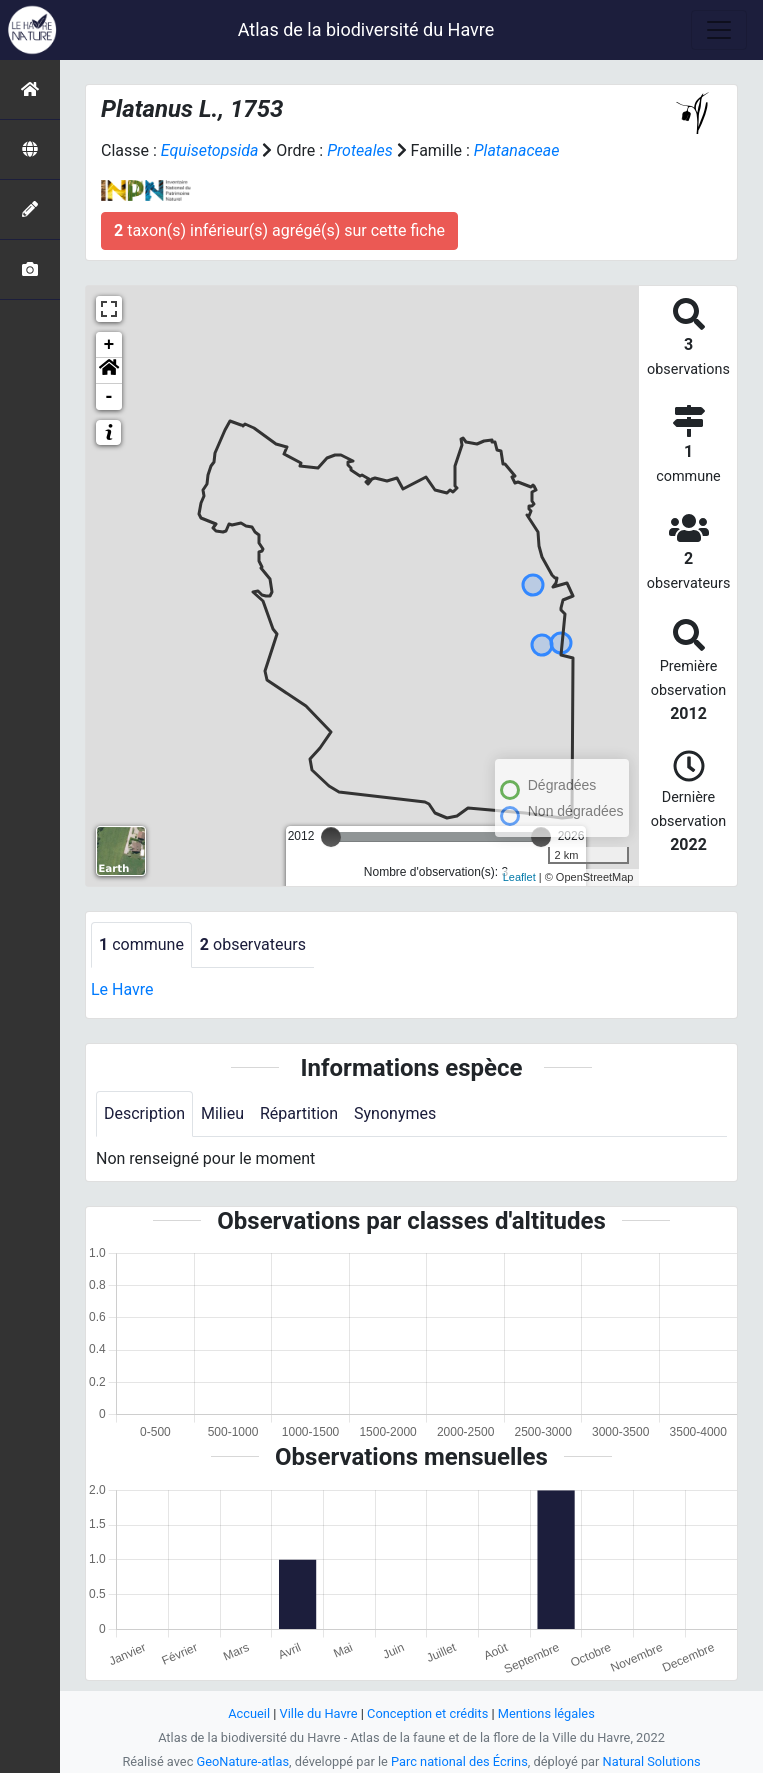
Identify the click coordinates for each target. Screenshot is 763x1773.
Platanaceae (517, 150)
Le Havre (122, 989)
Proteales (360, 150)
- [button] (109, 397)
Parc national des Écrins (459, 1761)
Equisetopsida (210, 150)
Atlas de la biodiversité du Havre (366, 29)
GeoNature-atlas (243, 1761)
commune (141, 944)
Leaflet (519, 877)
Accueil (249, 1713)
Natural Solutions (652, 1761)
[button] (109, 371)
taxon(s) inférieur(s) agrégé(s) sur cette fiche (279, 230)
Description (144, 1113)
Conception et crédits (427, 1713)
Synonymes (395, 1113)
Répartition (299, 1113)
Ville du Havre (319, 1713)
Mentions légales (546, 1713)
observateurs (253, 944)
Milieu (222, 1113)
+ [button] (109, 345)
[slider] (331, 837)
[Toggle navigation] (719, 30)
